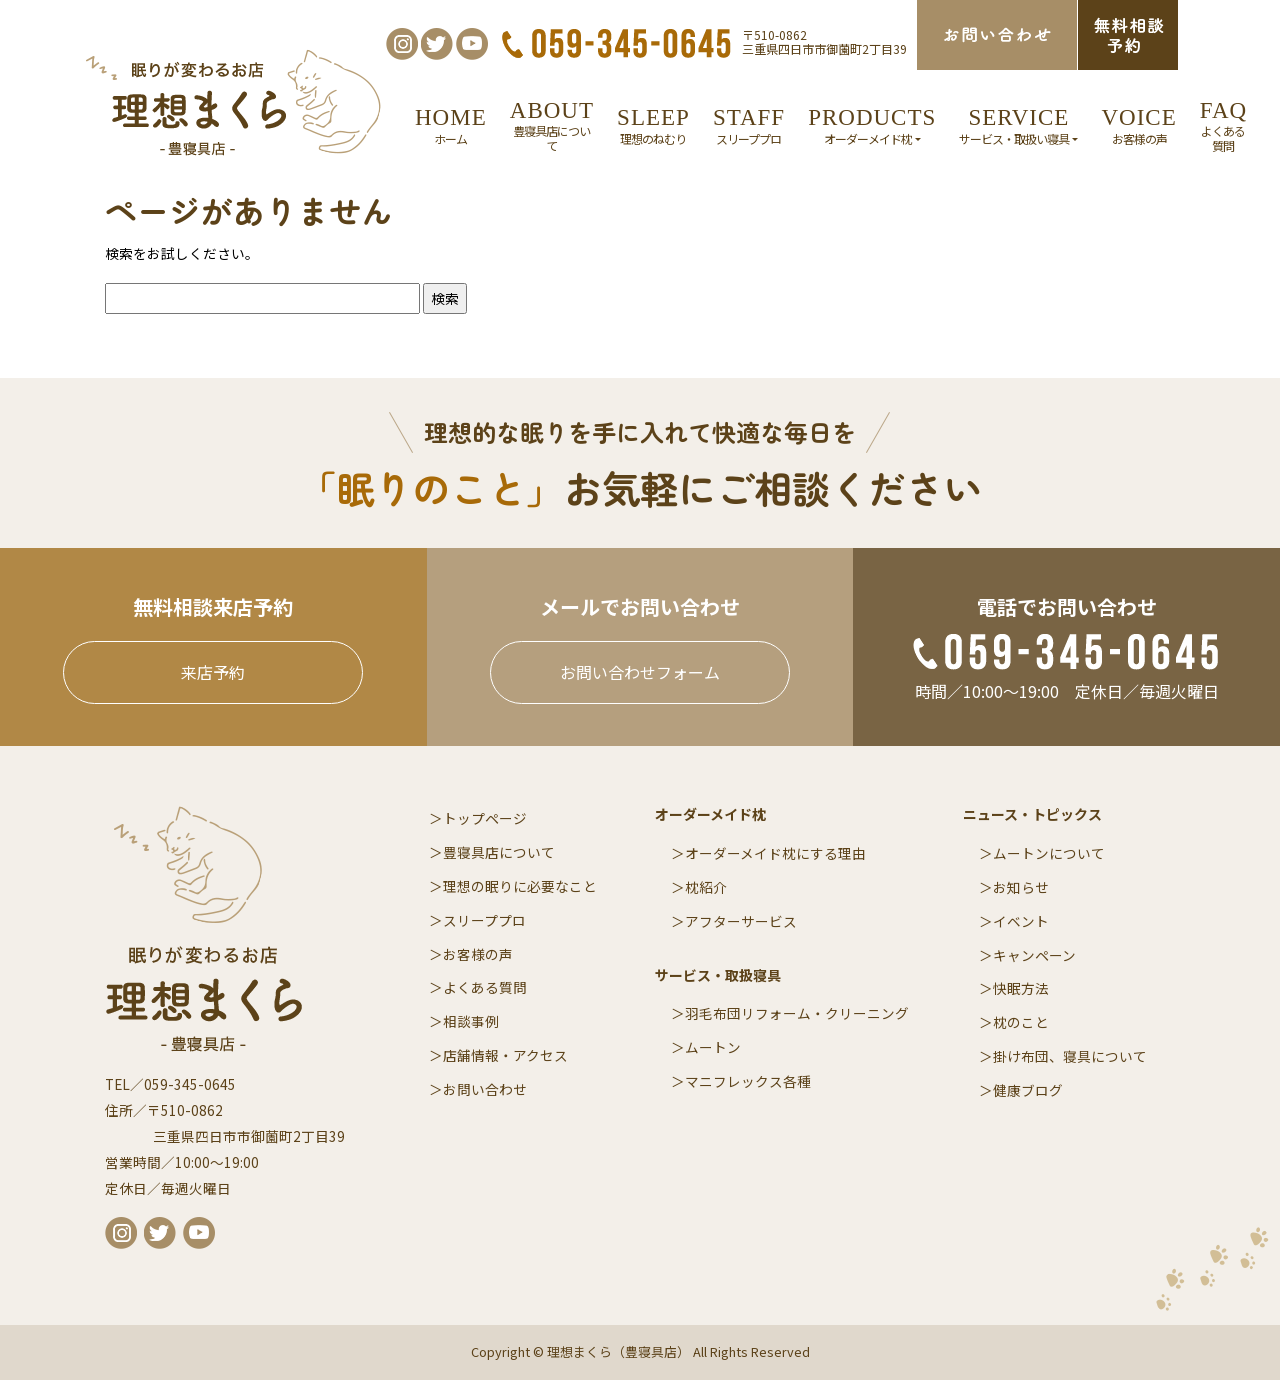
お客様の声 (478, 954)
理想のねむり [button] (653, 125)
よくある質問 (485, 987)
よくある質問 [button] (1223, 125)
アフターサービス (741, 921)
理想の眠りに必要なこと (520, 886)
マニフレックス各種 (748, 1081)
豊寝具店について (499, 852)
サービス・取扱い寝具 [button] (1018, 125)
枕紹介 (706, 887)
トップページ (485, 818)
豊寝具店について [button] (552, 125)
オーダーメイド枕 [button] (872, 125)
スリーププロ (484, 920)
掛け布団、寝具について (1070, 1056)
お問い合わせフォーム (640, 672)
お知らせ (1021, 887)
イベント (1021, 921)
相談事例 (471, 1021)
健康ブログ (1028, 1090)
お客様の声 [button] (1138, 125)
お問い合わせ (485, 1089)
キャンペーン (1034, 955)
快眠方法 (1021, 988)
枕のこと (1021, 1022)
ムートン (713, 1047)
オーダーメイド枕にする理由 (775, 853)
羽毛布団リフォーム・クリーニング (797, 1013)
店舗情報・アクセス (505, 1055)
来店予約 (213, 672)
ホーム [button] (451, 125)
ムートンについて (1049, 853)
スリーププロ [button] (749, 125)
